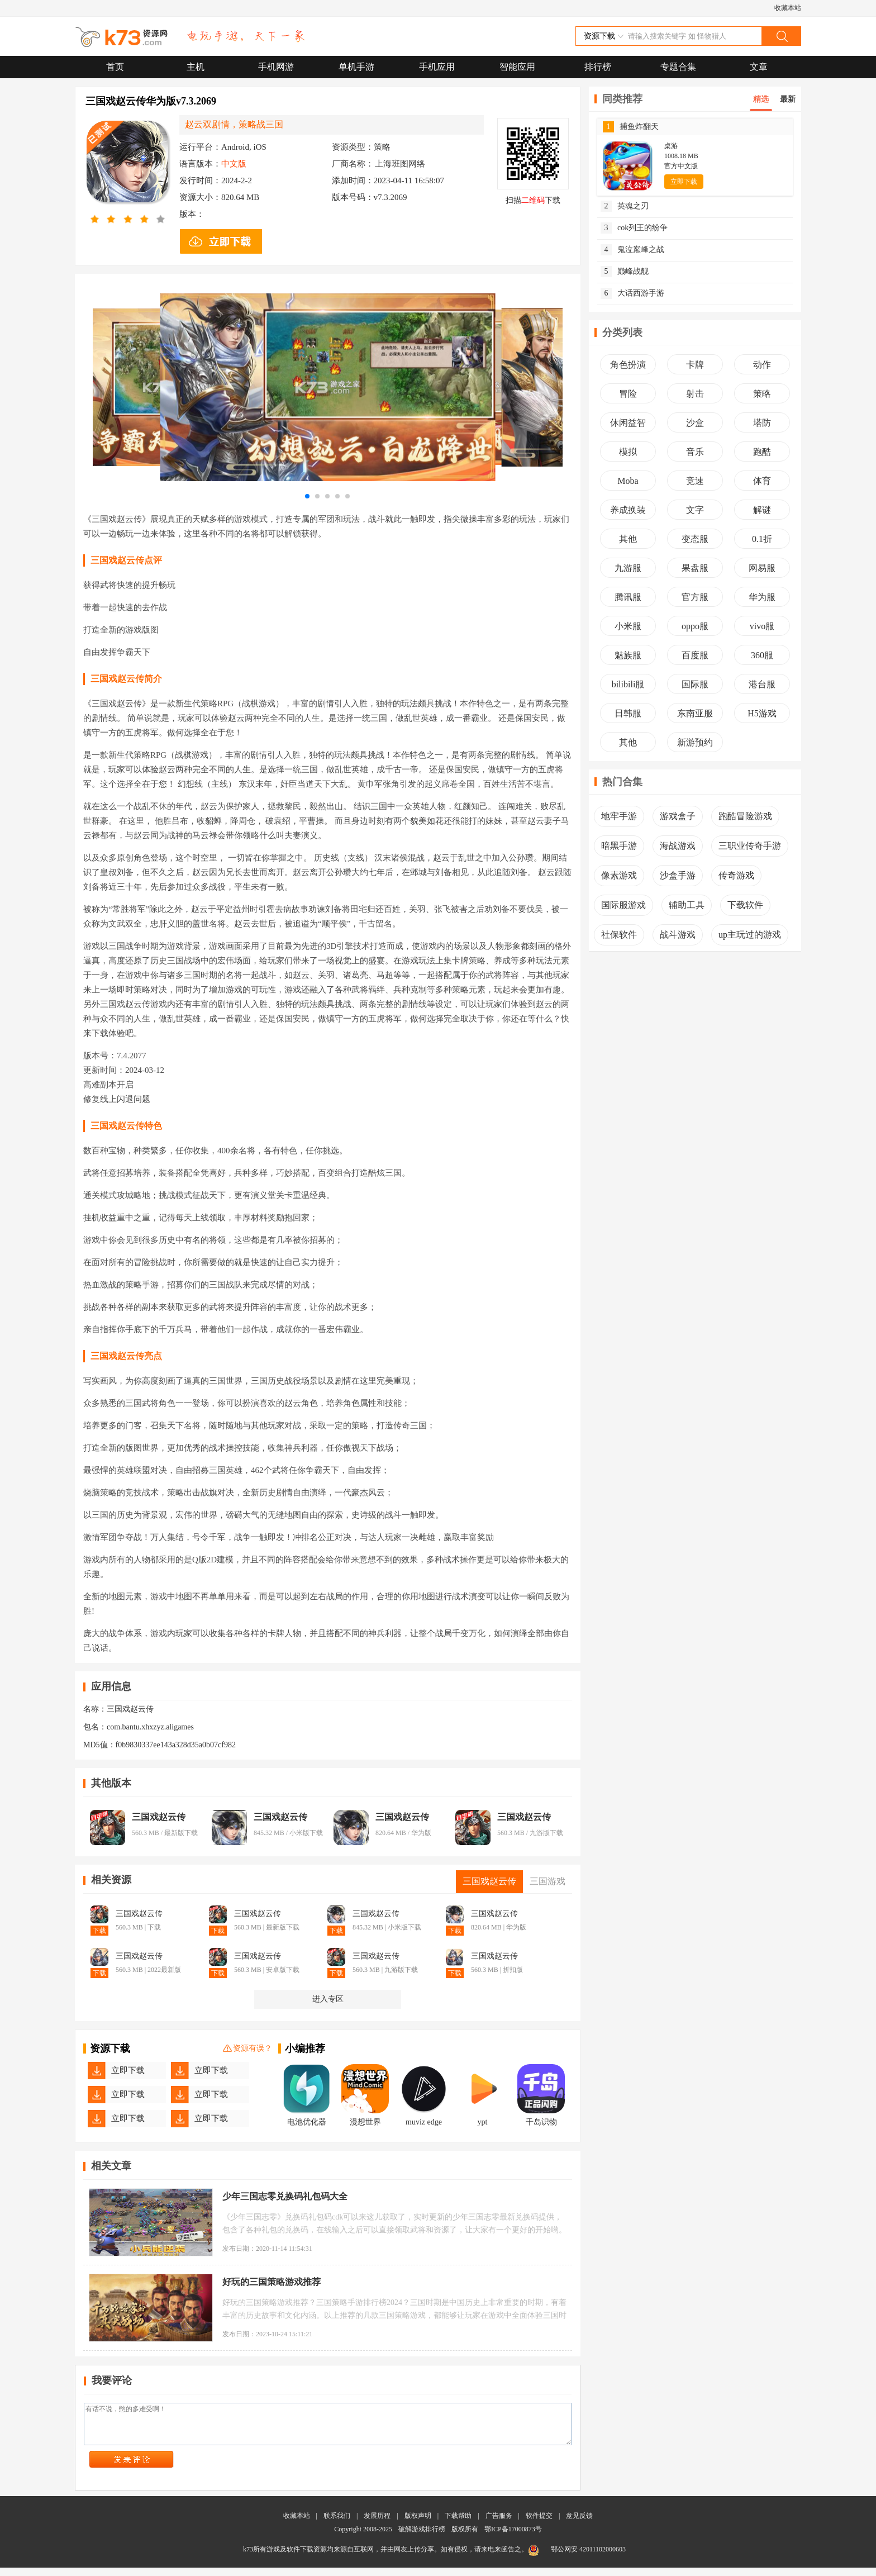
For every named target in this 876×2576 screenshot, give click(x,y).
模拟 (628, 452)
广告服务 (498, 2524)
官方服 (695, 597)
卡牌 (695, 364)
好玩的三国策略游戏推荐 (271, 2282)
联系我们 (336, 2524)
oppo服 (695, 626)
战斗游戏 (678, 934)
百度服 (695, 655)
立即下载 (128, 2070)
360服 (762, 655)
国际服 (695, 684)
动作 (762, 364)
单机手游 (356, 67)
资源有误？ (247, 2049)
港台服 (762, 684)
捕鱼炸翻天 (631, 126)
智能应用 (517, 67)
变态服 (695, 539)
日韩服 (628, 713)
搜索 (781, 36)
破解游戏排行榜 (422, 2537)
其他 (628, 539)
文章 (759, 67)
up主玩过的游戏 (749, 934)
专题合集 (678, 67)
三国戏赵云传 (158, 1817)
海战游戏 (678, 845)
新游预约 (695, 742)
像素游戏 (619, 875)
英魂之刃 (625, 206)
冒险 (628, 393)
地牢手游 (619, 816)
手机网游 (276, 67)
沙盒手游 (678, 875)
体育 (762, 481)
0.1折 (762, 539)
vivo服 (762, 626)
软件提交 (539, 2524)
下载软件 (745, 905)
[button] (307, 496)
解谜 (762, 510)
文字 (695, 510)
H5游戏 (762, 713)
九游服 (628, 568)
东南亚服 (695, 713)
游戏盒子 (678, 816)
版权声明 (417, 2524)
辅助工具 (686, 905)
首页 (115, 67)
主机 (195, 67)
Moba (627, 481)
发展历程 (377, 2524)
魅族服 (628, 655)
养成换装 (628, 510)
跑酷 (762, 452)
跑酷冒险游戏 (745, 816)
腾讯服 (628, 597)
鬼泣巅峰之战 (632, 249)
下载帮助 (458, 2524)
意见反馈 (579, 2524)
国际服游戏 (623, 905)
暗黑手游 (619, 845)
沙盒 (695, 422)
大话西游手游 (632, 293)
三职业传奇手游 (749, 845)
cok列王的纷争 (634, 228)
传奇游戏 (736, 875)
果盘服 (695, 568)
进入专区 (328, 1999)
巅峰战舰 (625, 271)
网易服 (762, 568)
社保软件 (619, 934)
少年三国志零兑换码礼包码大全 (284, 2196)
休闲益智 (628, 422)
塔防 (762, 422)
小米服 (628, 626)
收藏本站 (787, 8)
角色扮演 (628, 364)
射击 (695, 393)
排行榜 (597, 67)
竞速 (695, 481)
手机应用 (437, 67)
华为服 (762, 597)
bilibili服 (628, 684)
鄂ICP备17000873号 (513, 2537)
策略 (762, 393)
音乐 (695, 452)
